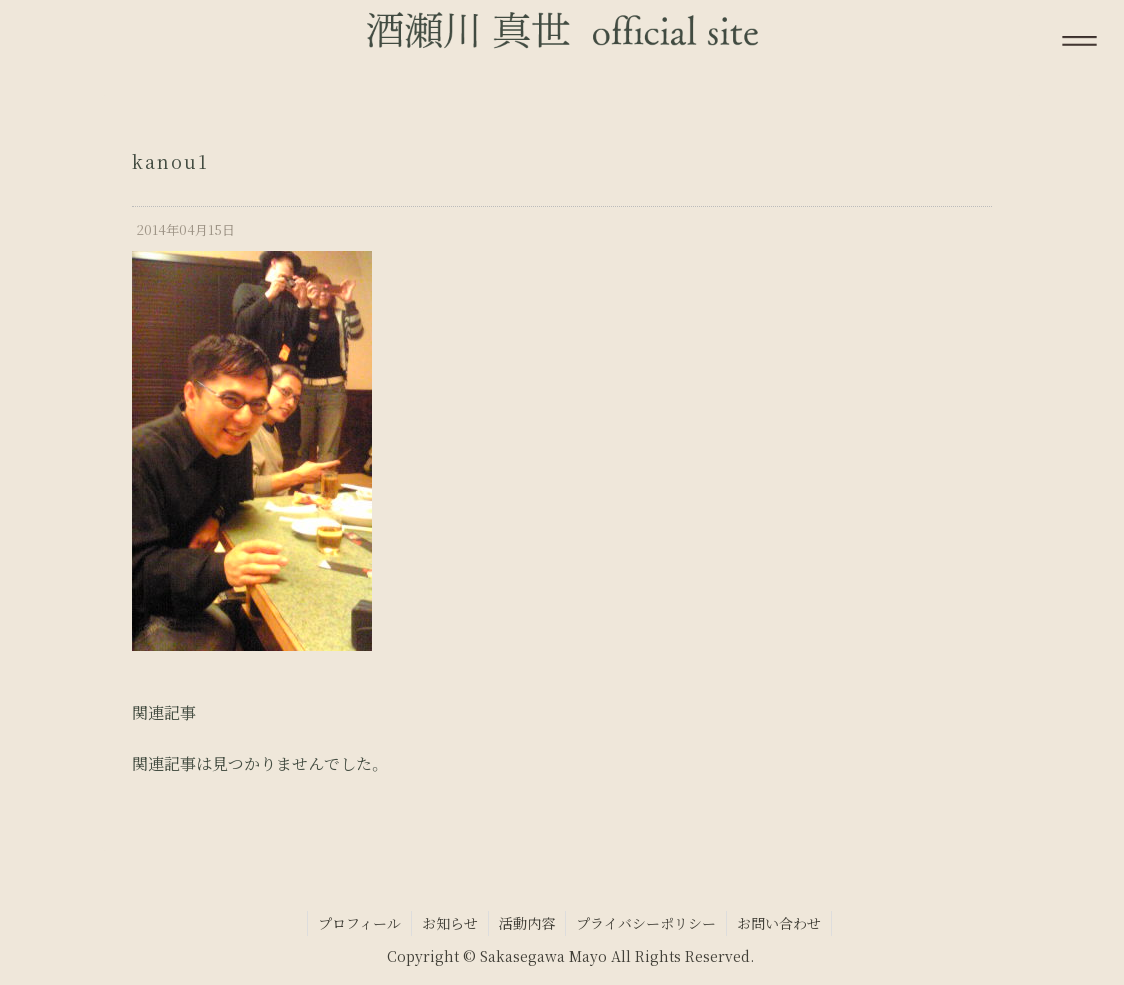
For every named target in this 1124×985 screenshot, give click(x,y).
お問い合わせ (779, 923)
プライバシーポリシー (646, 923)
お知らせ (450, 923)
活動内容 (527, 923)
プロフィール (359, 923)
